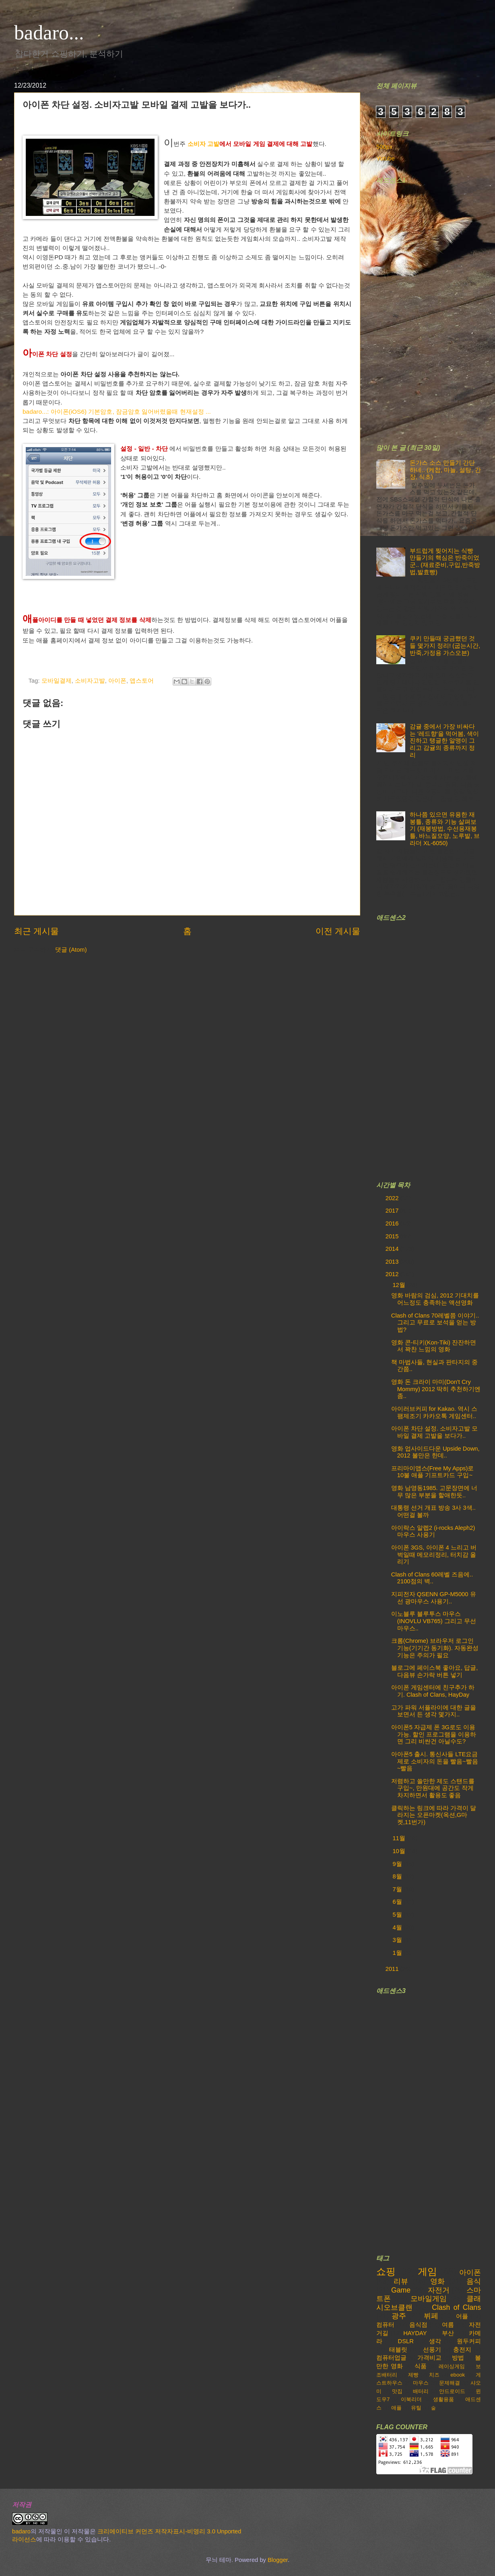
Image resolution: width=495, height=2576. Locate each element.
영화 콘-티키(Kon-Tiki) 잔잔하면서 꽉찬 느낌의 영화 (433, 1346)
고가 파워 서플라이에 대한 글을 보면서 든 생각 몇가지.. (433, 1711)
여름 (448, 2324)
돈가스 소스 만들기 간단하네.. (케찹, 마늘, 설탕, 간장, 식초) (445, 470)
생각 (435, 2341)
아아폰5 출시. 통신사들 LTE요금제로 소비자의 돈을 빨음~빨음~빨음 (434, 1761)
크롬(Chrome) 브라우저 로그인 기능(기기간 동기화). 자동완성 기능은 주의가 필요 (435, 1648)
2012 (393, 1274)
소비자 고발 (203, 143)
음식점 (418, 2324)
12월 (399, 1285)
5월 (397, 1914)
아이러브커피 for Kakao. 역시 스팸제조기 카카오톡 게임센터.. (434, 1412)
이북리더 (411, 2399)
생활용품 (443, 2399)
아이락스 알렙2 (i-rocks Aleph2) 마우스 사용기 (433, 1531)
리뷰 (401, 2281)
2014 (393, 1249)
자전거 (439, 2290)
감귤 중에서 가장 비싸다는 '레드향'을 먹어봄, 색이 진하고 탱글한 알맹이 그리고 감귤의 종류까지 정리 (444, 740)
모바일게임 (428, 2299)
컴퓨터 (385, 2324)
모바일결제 (56, 680)
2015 (393, 1236)
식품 (421, 2366)
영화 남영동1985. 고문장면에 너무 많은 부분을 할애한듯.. (434, 1491)
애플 (396, 2408)
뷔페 (431, 2316)
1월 (397, 1953)
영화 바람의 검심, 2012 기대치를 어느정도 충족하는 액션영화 (435, 1299)
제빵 (413, 2375)
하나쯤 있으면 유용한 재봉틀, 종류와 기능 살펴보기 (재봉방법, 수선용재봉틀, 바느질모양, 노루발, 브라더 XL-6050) (445, 828)
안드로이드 (452, 2391)
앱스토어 (142, 680)
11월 (399, 1838)
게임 (427, 2271)
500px (384, 147)
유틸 (416, 2408)
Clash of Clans (456, 2307)
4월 (397, 1927)
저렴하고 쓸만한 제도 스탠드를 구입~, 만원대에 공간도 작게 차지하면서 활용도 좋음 (432, 1788)
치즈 (434, 2375)
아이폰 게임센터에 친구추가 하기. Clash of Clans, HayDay (432, 1691)
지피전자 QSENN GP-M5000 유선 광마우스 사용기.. (433, 1598)
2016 (393, 1223)
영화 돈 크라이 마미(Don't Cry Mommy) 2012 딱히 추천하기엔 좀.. (436, 1389)
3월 (397, 1940)
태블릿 (398, 2349)
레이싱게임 (452, 2366)
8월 (397, 1876)
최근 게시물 (36, 931)
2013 (393, 1261)
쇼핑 (386, 2271)
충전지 (462, 2349)
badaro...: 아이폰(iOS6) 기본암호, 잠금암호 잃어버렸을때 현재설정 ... (117, 411)
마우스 (421, 2383)
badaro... (49, 32)
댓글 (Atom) (71, 949)
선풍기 (432, 2349)
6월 (397, 1902)
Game (400, 2290)
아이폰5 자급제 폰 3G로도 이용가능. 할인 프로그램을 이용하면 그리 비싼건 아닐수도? (433, 1734)
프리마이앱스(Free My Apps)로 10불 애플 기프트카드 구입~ (432, 1472)
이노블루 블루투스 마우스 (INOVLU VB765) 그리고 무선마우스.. (433, 1621)
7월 (397, 1889)
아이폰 (117, 680)
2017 (393, 1210)
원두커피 (469, 2341)
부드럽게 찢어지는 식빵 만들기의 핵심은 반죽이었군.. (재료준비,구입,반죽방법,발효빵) (445, 561)
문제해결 (449, 2383)
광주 (399, 2316)
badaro (21, 2531)
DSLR (406, 2341)
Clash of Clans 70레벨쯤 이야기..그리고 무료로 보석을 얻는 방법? (435, 1322)
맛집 (397, 2391)
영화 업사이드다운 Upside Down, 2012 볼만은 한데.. (435, 1452)
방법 (458, 2357)
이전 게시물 (338, 931)
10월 (399, 1851)
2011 (393, 1969)
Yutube (385, 158)
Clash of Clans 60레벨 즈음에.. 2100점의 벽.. (432, 1578)
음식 (473, 2281)
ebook (457, 2375)
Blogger (278, 2560)
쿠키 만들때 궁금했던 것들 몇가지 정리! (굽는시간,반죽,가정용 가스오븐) (445, 645)
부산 (448, 2333)
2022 (393, 1198)
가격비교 (429, 2357)
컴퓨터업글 (391, 2357)
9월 (397, 1864)
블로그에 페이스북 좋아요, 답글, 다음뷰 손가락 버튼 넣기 (434, 1671)
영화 (437, 2281)
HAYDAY (415, 2333)
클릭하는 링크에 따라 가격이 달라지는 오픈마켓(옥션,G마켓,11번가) (433, 1815)
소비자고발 (90, 680)
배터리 (421, 2391)
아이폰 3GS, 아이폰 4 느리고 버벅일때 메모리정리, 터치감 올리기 (433, 1554)
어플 (462, 2316)
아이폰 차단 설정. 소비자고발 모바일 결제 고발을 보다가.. (434, 1432)
